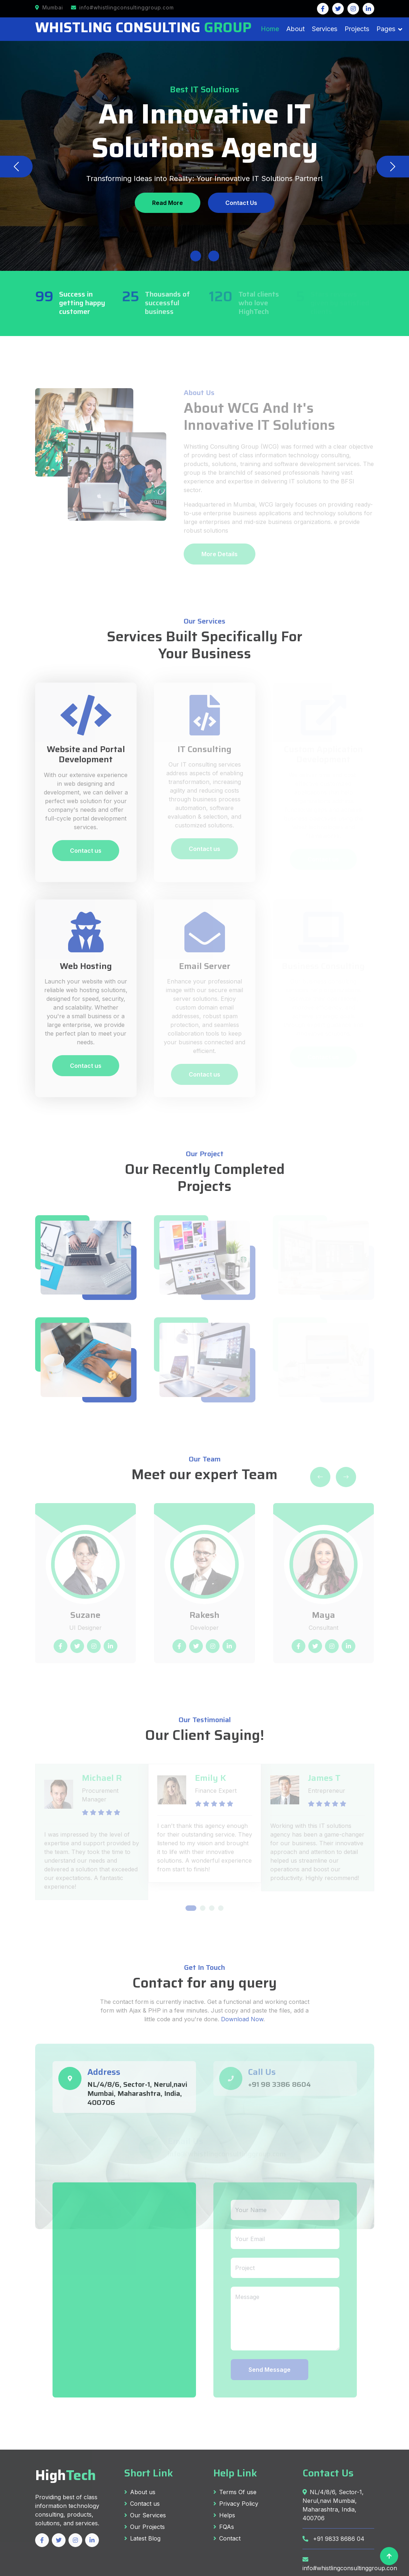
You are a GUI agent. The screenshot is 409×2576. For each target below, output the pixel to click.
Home (270, 29)
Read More (167, 202)
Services (324, 29)
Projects (357, 29)
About (295, 29)
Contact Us (241, 202)
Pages (385, 29)
